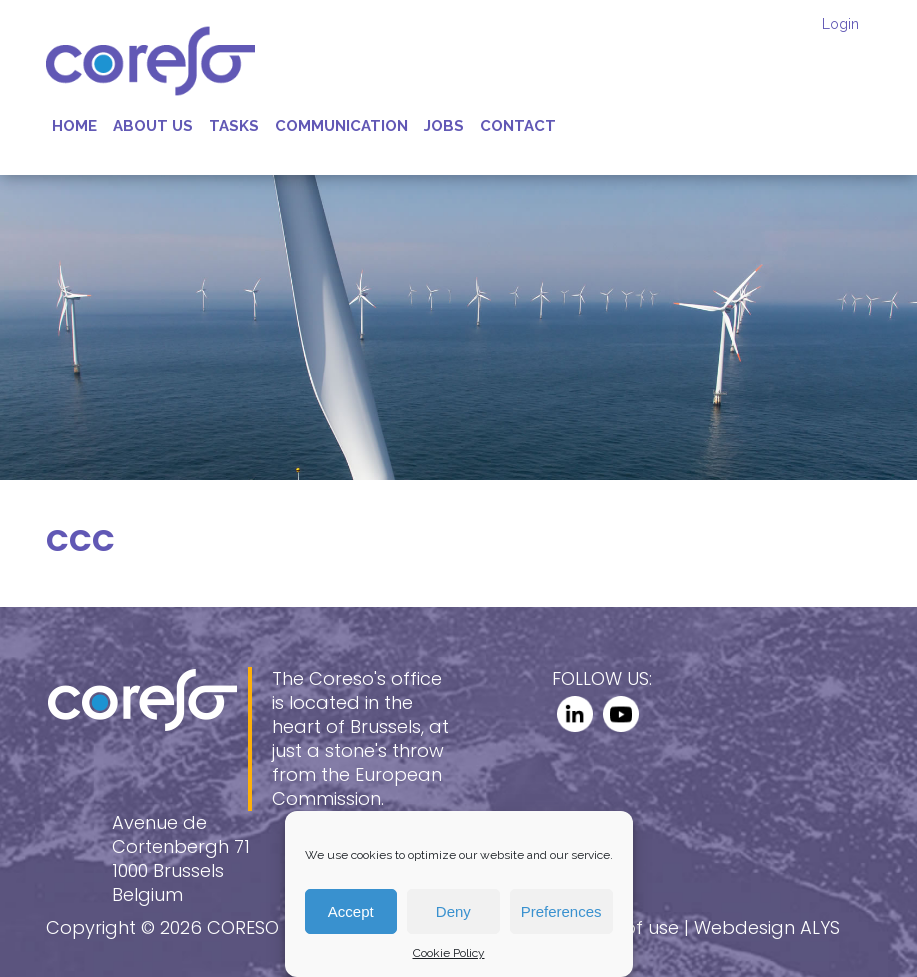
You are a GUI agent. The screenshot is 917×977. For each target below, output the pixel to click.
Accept (351, 911)
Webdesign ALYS (767, 927)
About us (153, 126)
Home (74, 126)
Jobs (444, 126)
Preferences (561, 911)
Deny (453, 911)
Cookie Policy (449, 953)
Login (840, 24)
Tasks (234, 126)
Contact (518, 126)
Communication (341, 126)
